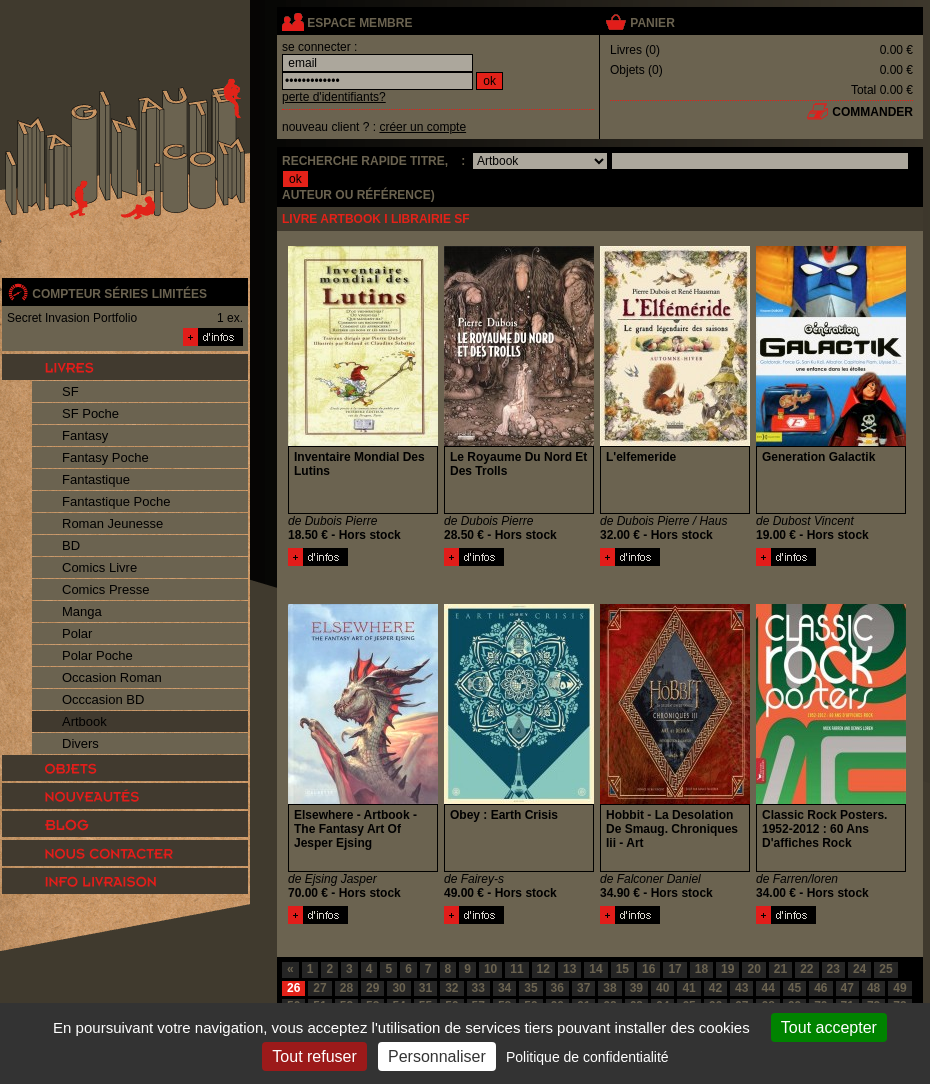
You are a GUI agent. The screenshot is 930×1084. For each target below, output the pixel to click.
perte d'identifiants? (334, 97)
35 (530, 988)
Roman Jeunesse (112, 523)
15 (622, 969)
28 (346, 988)
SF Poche (90, 413)
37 (583, 988)
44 (767, 988)
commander (872, 112)
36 (557, 988)
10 (490, 969)
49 (899, 988)
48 (873, 988)
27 (319, 988)
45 (794, 988)
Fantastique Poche (116, 501)
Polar (77, 633)
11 (516, 969)
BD (71, 545)
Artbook (84, 721)
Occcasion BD (103, 699)
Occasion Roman (112, 677)
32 (451, 988)
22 (806, 969)
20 (753, 969)
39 (636, 988)
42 (715, 988)
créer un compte (422, 127)
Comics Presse (105, 589)
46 (820, 988)
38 (609, 988)
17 (674, 969)
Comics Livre (99, 567)
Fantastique (96, 479)
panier (652, 23)
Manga (82, 611)
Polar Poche (97, 655)
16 (648, 969)
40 (662, 988)
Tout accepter (829, 1027)
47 (847, 988)
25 (885, 969)
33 (478, 988)
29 (372, 988)
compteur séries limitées (119, 294)
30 (398, 988)
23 (833, 969)
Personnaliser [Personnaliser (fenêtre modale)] (437, 1056)
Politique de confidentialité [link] (587, 1057)
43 (741, 988)
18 (701, 969)
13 (569, 969)
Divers (80, 743)
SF (70, 391)
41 (688, 988)
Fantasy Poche (105, 457)
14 (595, 969)
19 (727, 969)
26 (293, 988)
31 (425, 988)
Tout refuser (314, 1056)
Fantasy (85, 435)
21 (780, 969)
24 (859, 969)
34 (504, 988)
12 (543, 969)
